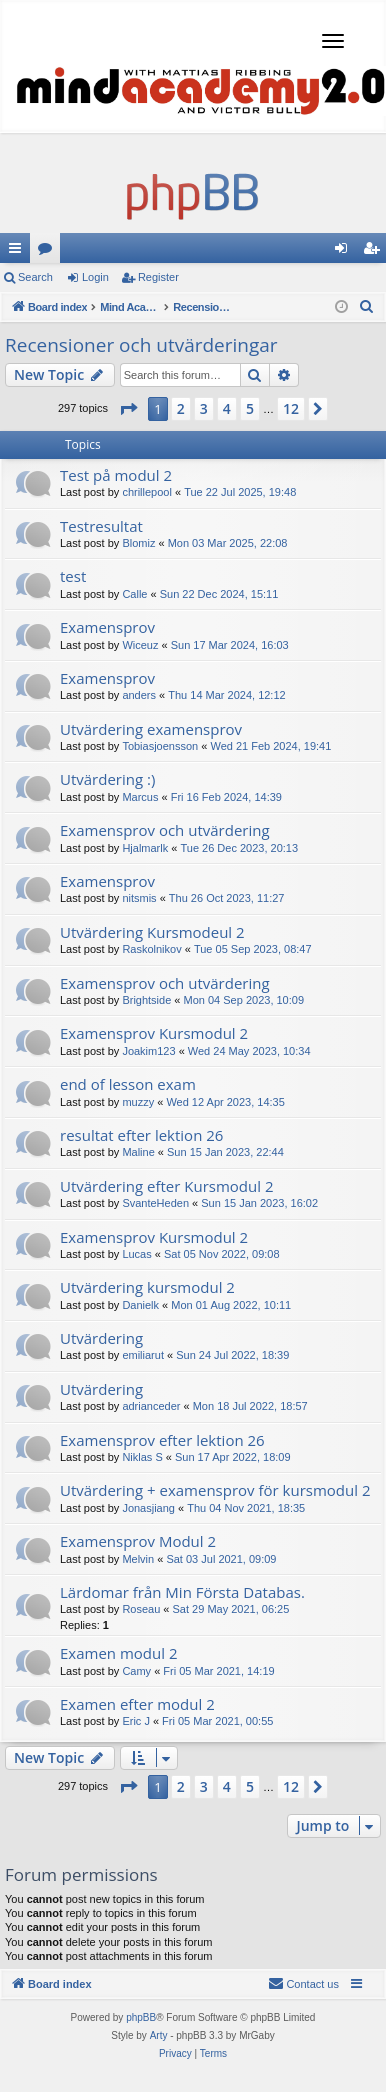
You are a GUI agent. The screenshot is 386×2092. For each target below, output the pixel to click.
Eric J (136, 1721)
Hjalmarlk (145, 848)
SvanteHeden (155, 1203)
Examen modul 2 (118, 1653)
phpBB (141, 2017)
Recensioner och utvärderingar (141, 345)
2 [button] (181, 408)
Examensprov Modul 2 (138, 1541)
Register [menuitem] (375, 252)
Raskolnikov (151, 949)
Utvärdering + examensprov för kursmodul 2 (215, 1490)
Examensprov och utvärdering (165, 830)
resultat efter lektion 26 (141, 1135)
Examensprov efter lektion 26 (162, 1440)
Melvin (138, 1559)
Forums (49, 252)
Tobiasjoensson (160, 746)
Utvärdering (101, 1338)
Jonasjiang (148, 1508)
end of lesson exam (128, 1084)
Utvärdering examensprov (151, 729)
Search (35, 277)
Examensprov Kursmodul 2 (154, 1033)
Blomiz (138, 543)
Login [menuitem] (345, 252)
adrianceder (151, 1406)
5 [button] (250, 408)
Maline (138, 1152)
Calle (134, 594)
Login (95, 277)
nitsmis (139, 898)
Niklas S (142, 1457)
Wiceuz (140, 645)
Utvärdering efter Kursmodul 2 (166, 1186)
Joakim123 (148, 1051)
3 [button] (204, 408)
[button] (128, 409)
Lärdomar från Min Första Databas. (182, 1592)
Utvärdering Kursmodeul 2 (152, 932)
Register (158, 277)
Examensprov (107, 627)
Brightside (146, 1000)
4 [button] (227, 408)
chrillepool (147, 492)
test (73, 576)
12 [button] (291, 408)
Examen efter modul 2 (137, 1704)
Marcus (140, 797)
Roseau (141, 1609)
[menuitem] (367, 307)
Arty (159, 2035)
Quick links (19, 252)
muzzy (138, 1102)
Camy (136, 1671)
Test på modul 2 (116, 475)
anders (139, 695)
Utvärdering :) (107, 779)
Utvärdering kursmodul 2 (147, 1287)
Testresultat (101, 526)
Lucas (136, 1254)
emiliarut (143, 1355)
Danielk (140, 1305)
